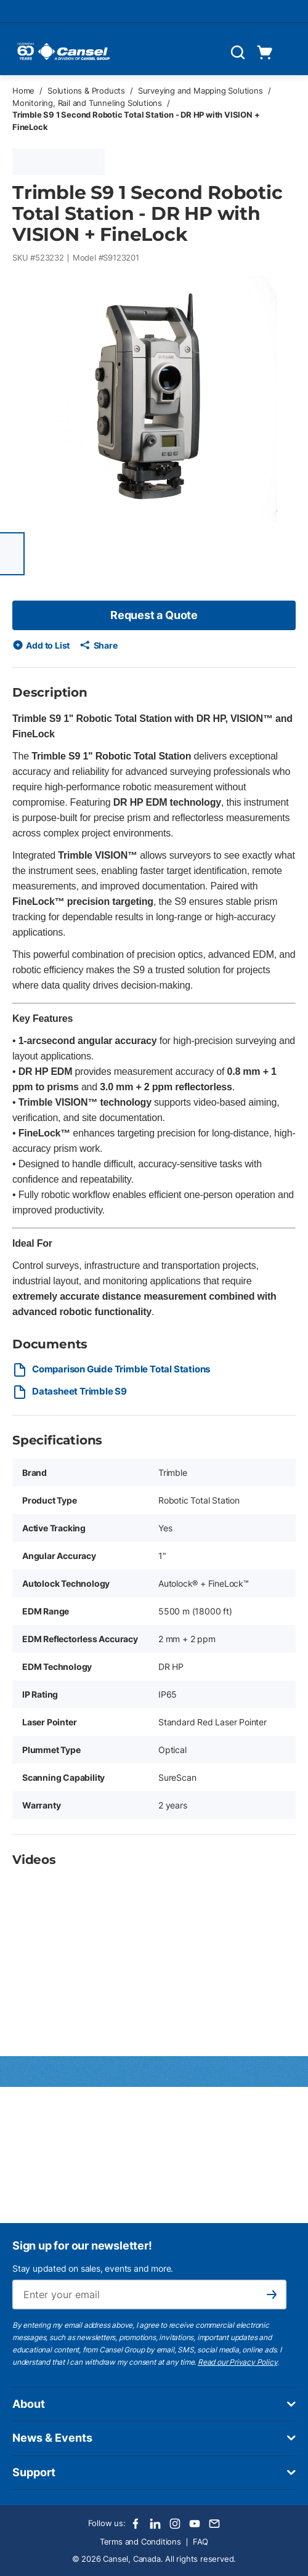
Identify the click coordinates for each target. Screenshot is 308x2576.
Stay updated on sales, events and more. (92, 2268)
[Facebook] (135, 2523)
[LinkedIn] (155, 2523)
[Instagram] (175, 2523)
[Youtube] (194, 2523)
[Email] (214, 2523)
